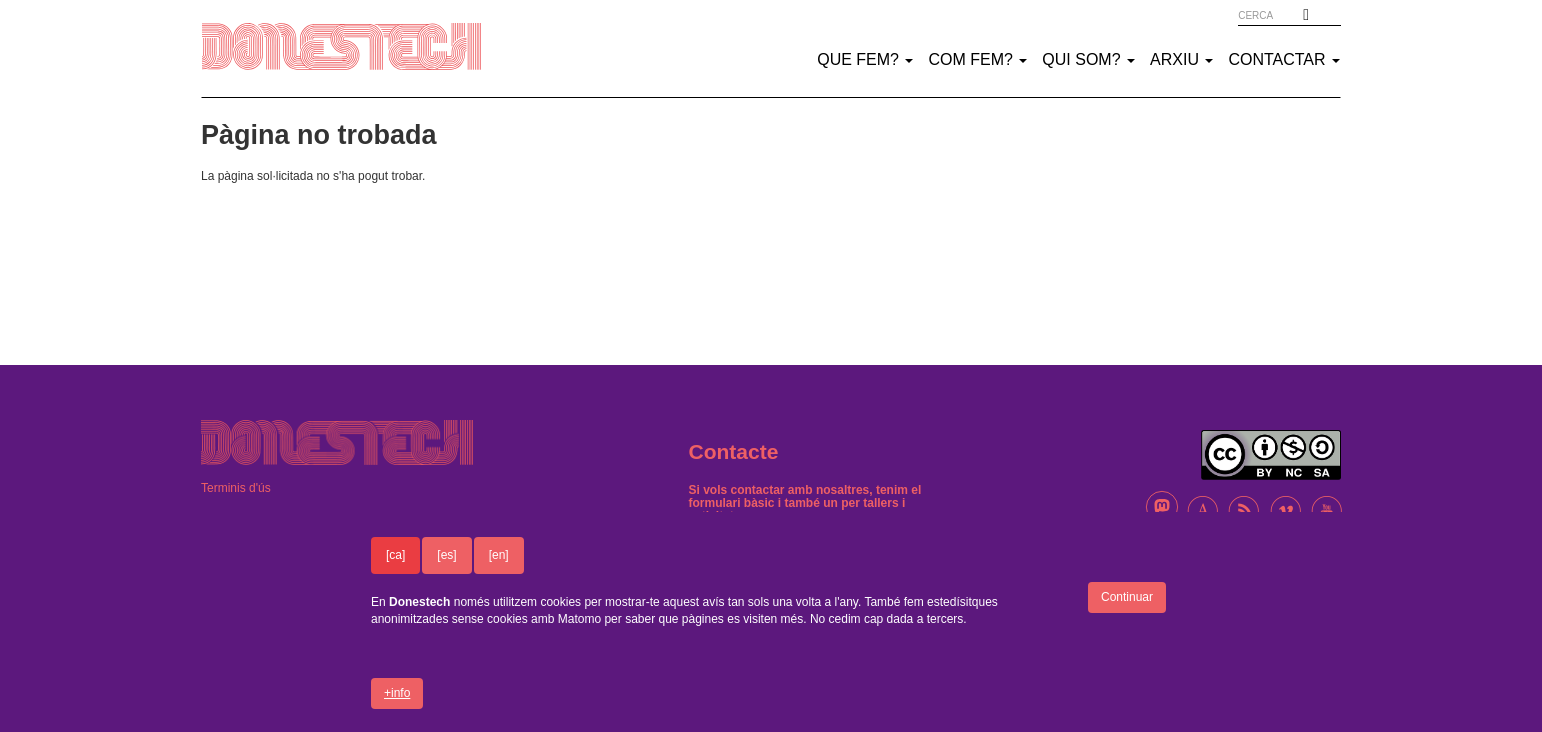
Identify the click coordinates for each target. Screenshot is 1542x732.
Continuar (1127, 610)
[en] (499, 568)
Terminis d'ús (236, 488)
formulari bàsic (732, 503)
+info (397, 706)
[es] (446, 568)
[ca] (395, 568)
